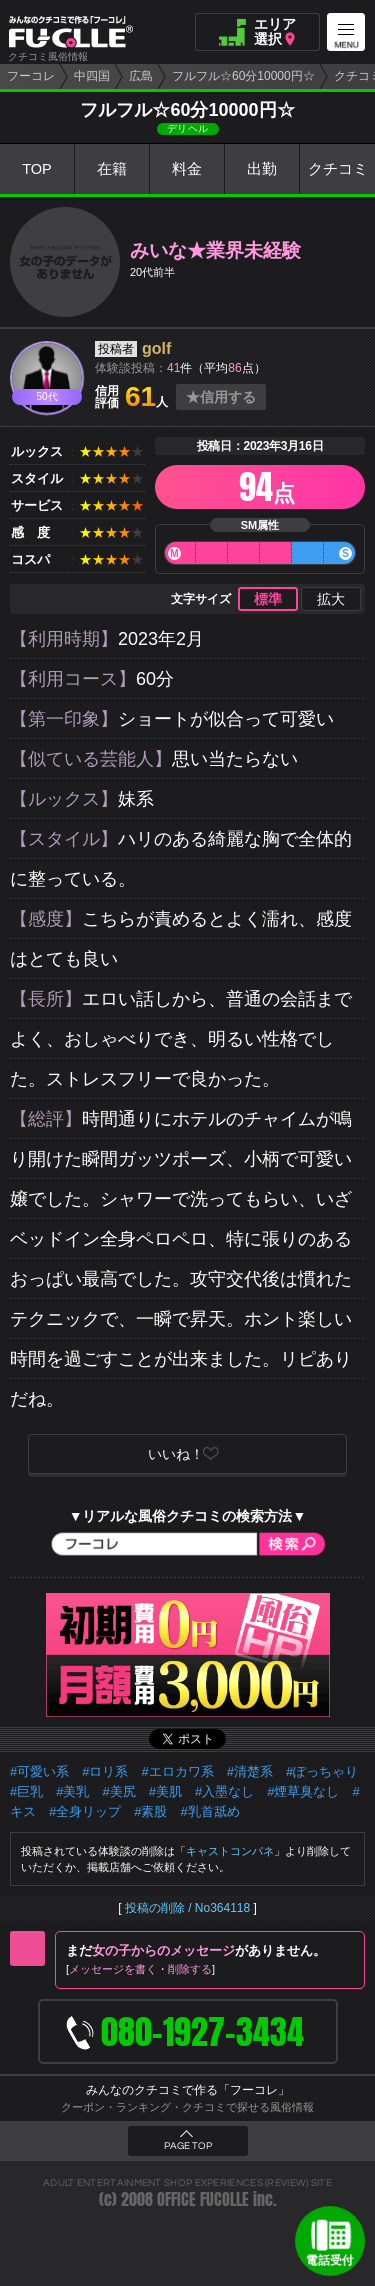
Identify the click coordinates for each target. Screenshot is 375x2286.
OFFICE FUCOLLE (203, 2199)
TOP (37, 169)
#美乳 (72, 1791)
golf (156, 348)
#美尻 (118, 1791)
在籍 (112, 169)
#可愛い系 (39, 1771)
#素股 (150, 1811)
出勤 (262, 169)
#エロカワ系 (177, 1771)
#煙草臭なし (303, 1791)
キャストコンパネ (230, 1851)
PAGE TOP (188, 2146)
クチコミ (338, 169)
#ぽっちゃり (322, 1771)
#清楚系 (250, 1771)
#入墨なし (224, 1791)
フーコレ (31, 76)
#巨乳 (26, 1791)
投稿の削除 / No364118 (187, 1908)
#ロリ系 (105, 1771)
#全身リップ (85, 1811)
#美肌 (165, 1791)
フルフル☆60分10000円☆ (243, 76)
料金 (187, 169)
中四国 (92, 76)
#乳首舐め (209, 1811)
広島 (141, 76)
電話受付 (330, 2260)
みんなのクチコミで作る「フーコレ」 (188, 2090)
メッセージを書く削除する (140, 1969)
